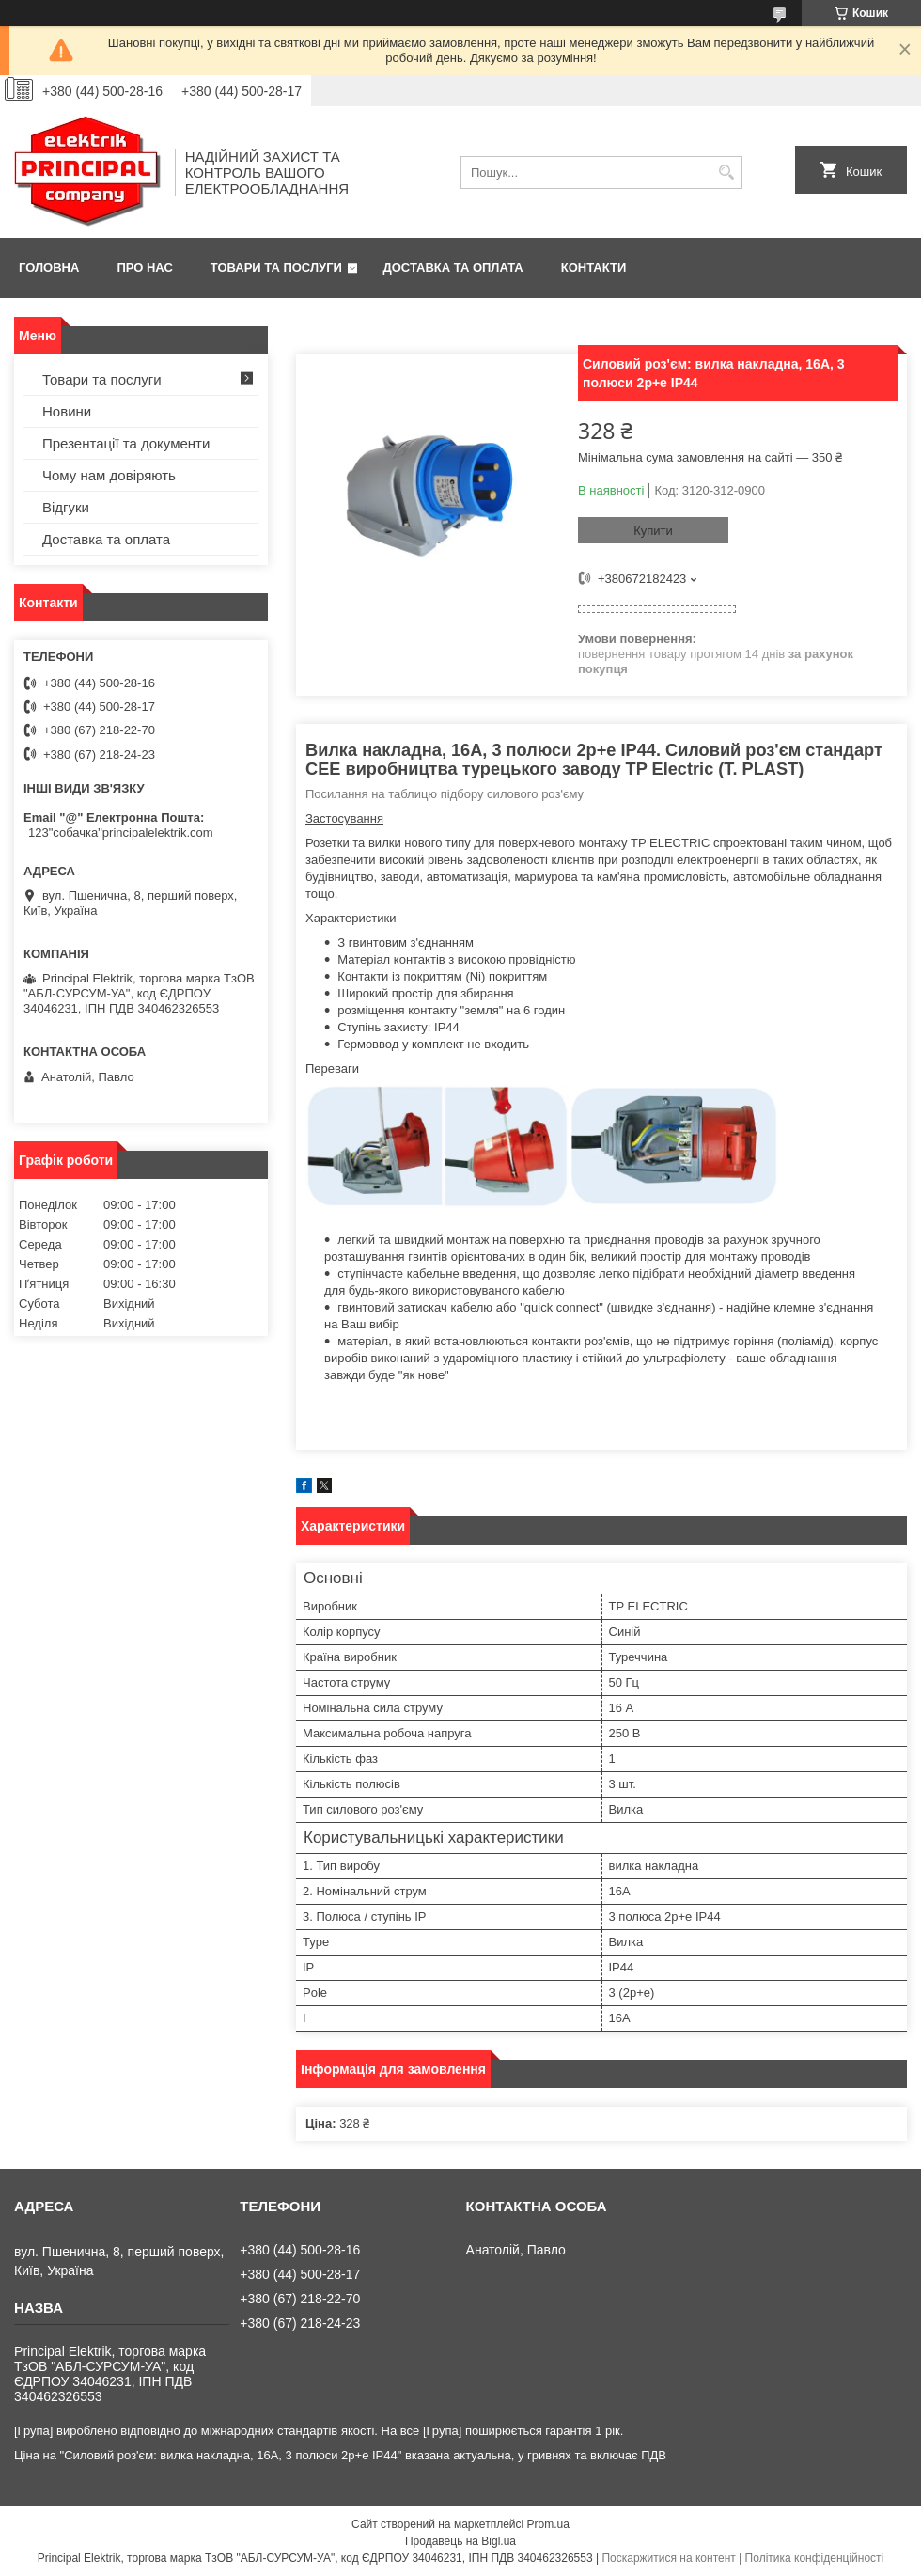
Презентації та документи (126, 443)
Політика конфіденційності (814, 2558)
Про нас (144, 267)
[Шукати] (726, 172)
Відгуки (65, 507)
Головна (49, 267)
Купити (653, 531)
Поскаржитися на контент (668, 2558)
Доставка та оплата (453, 267)
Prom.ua (548, 2524)
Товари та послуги (276, 267)
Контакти (594, 267)
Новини (66, 411)
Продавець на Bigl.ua (460, 2541)
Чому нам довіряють (109, 475)
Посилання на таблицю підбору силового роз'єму (444, 794)
